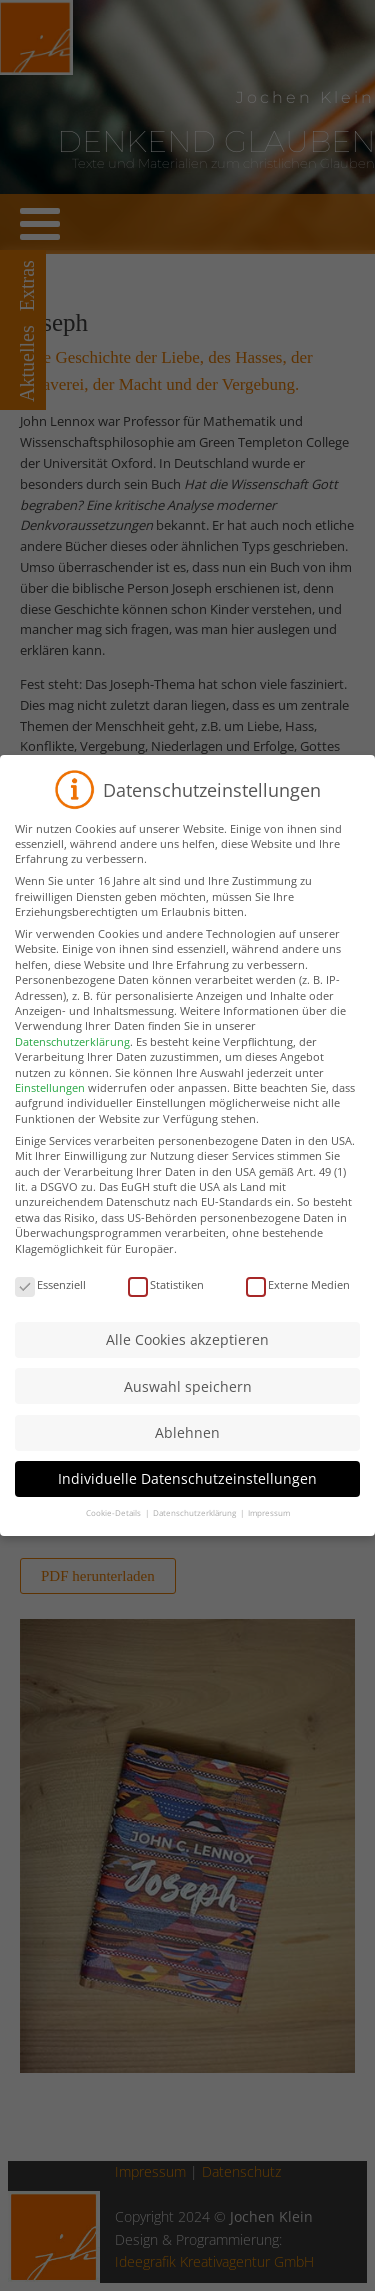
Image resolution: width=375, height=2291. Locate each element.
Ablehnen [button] (187, 1451)
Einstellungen (50, 1106)
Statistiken (166, 1303)
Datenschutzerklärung (72, 1060)
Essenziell (50, 1303)
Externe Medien (298, 1303)
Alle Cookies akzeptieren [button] (187, 1358)
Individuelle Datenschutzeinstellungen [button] (187, 1497)
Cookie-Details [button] (114, 1531)
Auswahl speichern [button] (188, 1405)
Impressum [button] (269, 1531)
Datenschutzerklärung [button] (195, 1531)
